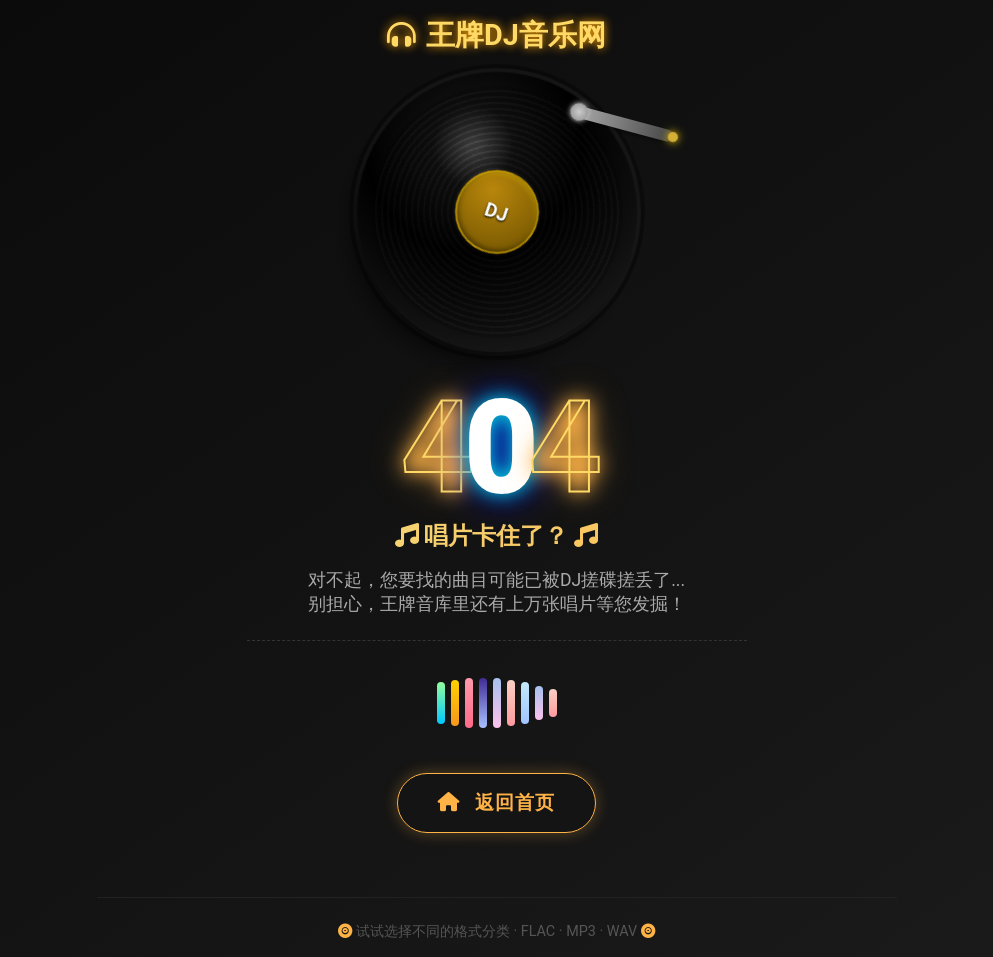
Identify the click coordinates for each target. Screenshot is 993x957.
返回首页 (496, 802)
